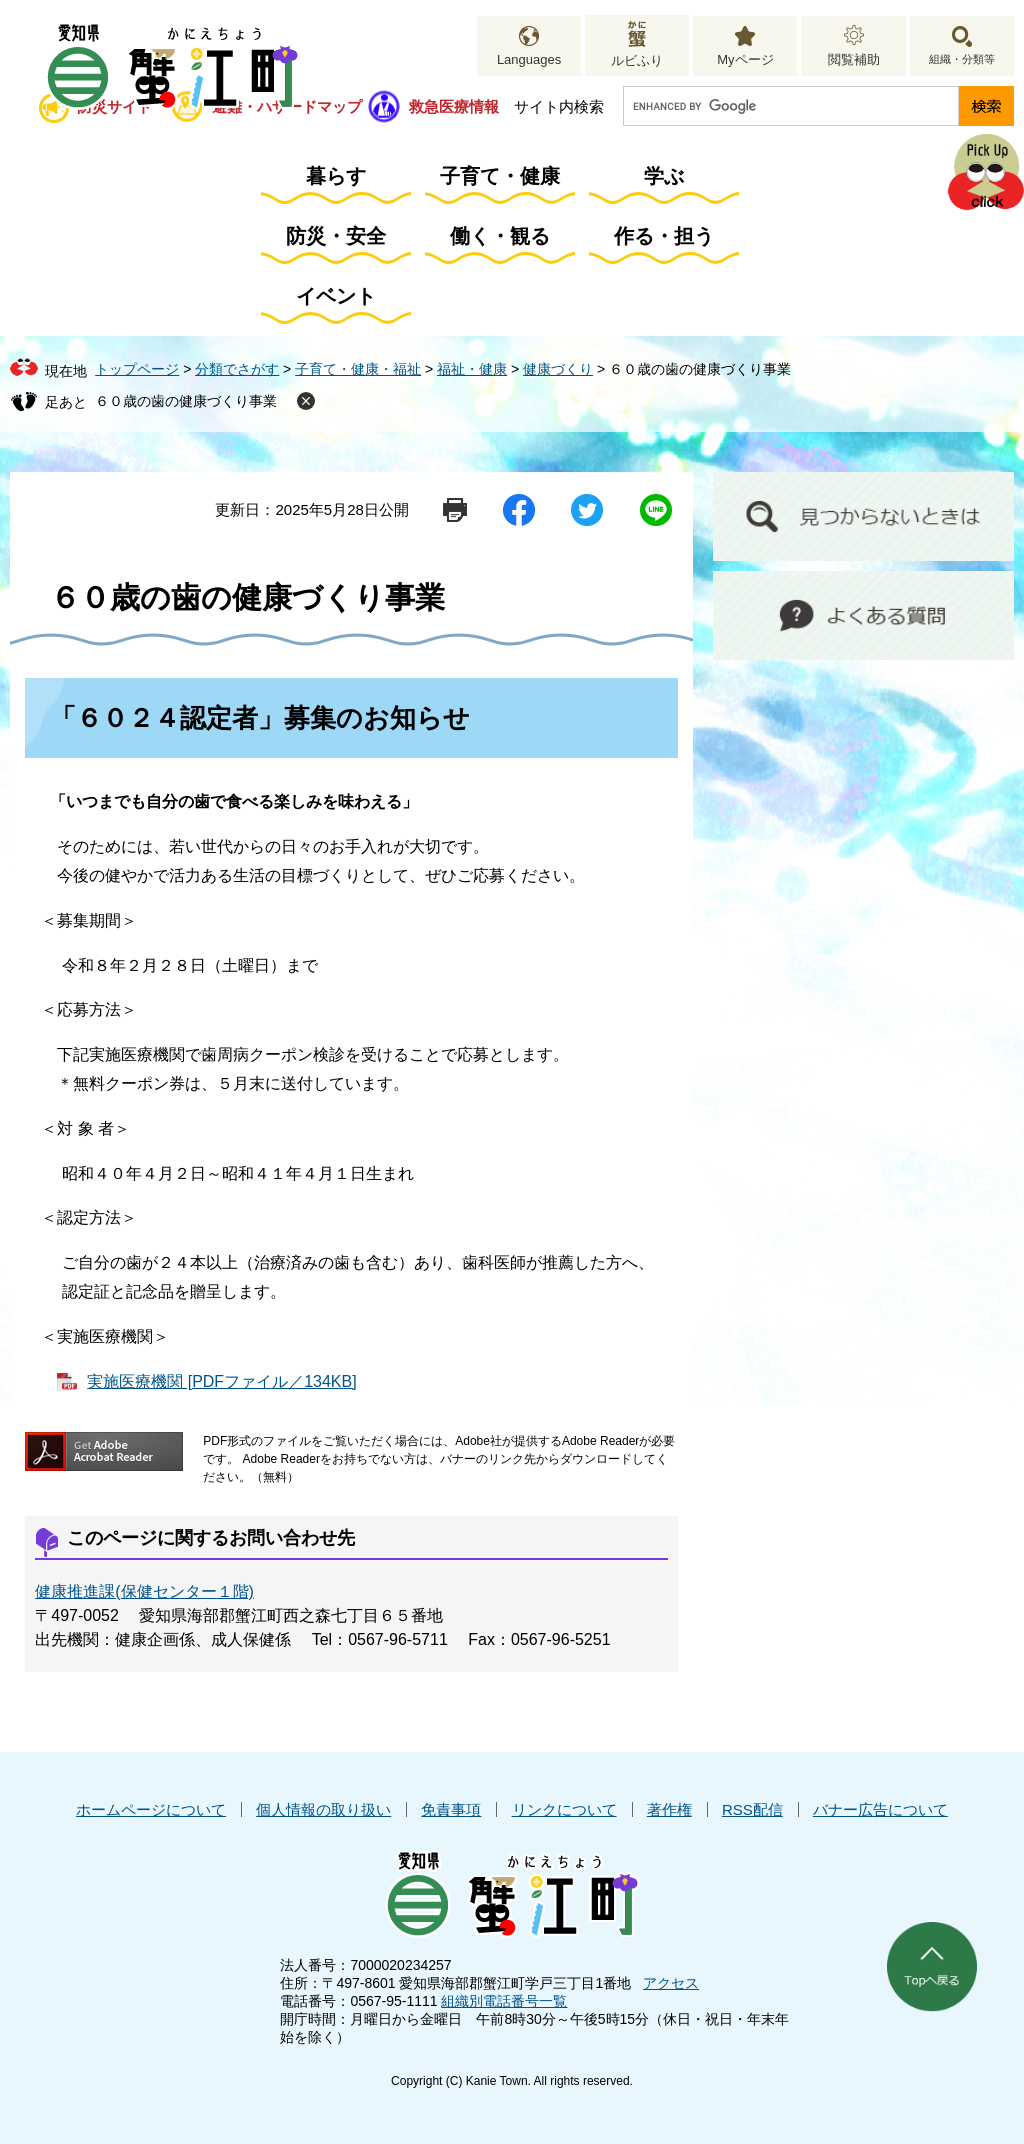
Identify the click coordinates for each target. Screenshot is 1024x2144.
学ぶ (664, 176)
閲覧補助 (854, 59)
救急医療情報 (454, 106)
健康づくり (558, 369)
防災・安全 (336, 236)
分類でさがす (237, 369)
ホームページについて (151, 1809)
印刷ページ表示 (455, 510)
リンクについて (564, 1809)
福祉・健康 (472, 369)
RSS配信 (752, 1809)
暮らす (336, 176)
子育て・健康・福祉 (358, 369)
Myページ (745, 59)
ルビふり (637, 60)
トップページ (137, 369)
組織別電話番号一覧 (504, 2001)
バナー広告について (880, 1809)
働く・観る (500, 236)
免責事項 (451, 1809)
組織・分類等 (962, 59)
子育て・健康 (500, 176)
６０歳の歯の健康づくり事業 (186, 401)
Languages (529, 59)
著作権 (669, 1809)
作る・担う (664, 236)
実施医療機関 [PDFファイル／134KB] (221, 1381)
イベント (336, 296)
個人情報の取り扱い (323, 1809)
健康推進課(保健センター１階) (144, 1591)
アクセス (671, 1983)
